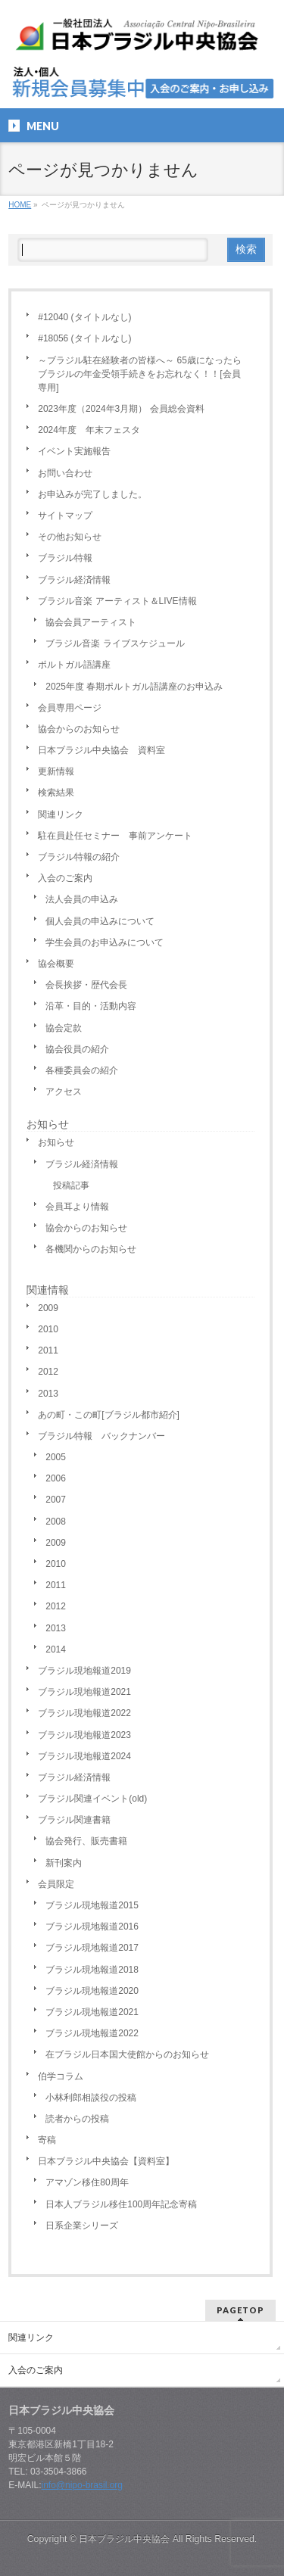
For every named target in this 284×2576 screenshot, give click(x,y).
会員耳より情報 (77, 1206)
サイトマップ (65, 515)
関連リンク (60, 814)
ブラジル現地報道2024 (84, 1756)
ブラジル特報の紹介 (79, 857)
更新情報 (56, 771)
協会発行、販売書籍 (86, 1841)
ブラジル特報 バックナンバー (101, 1436)
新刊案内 (63, 1863)
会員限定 (56, 1884)
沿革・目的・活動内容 (90, 1006)
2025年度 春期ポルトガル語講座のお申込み (134, 686)
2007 (55, 1499)
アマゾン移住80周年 (86, 2182)
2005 (55, 1457)
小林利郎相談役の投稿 (90, 2097)
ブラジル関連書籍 (74, 1819)
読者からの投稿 (77, 2118)
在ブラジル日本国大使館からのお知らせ (127, 2054)
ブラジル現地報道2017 (92, 1947)
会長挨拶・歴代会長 (86, 985)
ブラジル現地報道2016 (92, 1926)
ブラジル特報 (65, 558)
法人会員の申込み (81, 899)
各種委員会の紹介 (81, 1070)
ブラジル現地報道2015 (92, 1905)
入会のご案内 (65, 878)
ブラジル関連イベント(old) (92, 1798)
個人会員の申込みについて (99, 921)
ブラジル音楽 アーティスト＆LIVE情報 (117, 601)
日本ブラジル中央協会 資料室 (101, 750)
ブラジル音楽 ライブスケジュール (114, 643)
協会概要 (56, 963)
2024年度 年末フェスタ (89, 430)
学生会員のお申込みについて (104, 942)
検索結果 (56, 792)
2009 (48, 1308)
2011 (48, 1350)
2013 (48, 1393)
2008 (55, 1521)
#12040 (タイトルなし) (84, 317)
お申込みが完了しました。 (92, 494)
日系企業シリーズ (81, 2225)
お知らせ (48, 1124)
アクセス (63, 1091)
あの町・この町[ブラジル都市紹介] (108, 1414)
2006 (55, 1478)
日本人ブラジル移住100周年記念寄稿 (121, 2204)
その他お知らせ (69, 536)
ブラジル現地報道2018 (92, 1969)
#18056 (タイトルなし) (84, 338)
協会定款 (63, 1028)
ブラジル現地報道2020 (92, 1991)
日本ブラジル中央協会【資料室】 (106, 2161)
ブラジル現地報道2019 (84, 1670)
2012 (48, 1371)
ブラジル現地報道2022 (84, 1713)
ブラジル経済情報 (74, 580)
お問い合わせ (65, 473)
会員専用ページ (69, 707)
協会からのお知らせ (79, 729)
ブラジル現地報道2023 (84, 1735)
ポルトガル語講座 (74, 664)
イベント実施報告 (74, 451)
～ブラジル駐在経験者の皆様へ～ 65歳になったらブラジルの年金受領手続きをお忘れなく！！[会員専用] (140, 374)
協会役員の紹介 (77, 1049)
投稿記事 (71, 1185)
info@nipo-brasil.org (82, 2485)
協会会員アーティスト (90, 622)
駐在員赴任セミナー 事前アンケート (115, 835)
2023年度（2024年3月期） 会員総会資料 (121, 408)
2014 (55, 1649)
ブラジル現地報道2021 (84, 1692)
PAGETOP (240, 2310)
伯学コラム (60, 2076)
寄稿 (47, 2140)
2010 (48, 1329)
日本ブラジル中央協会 (124, 2539)
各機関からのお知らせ (90, 1249)
